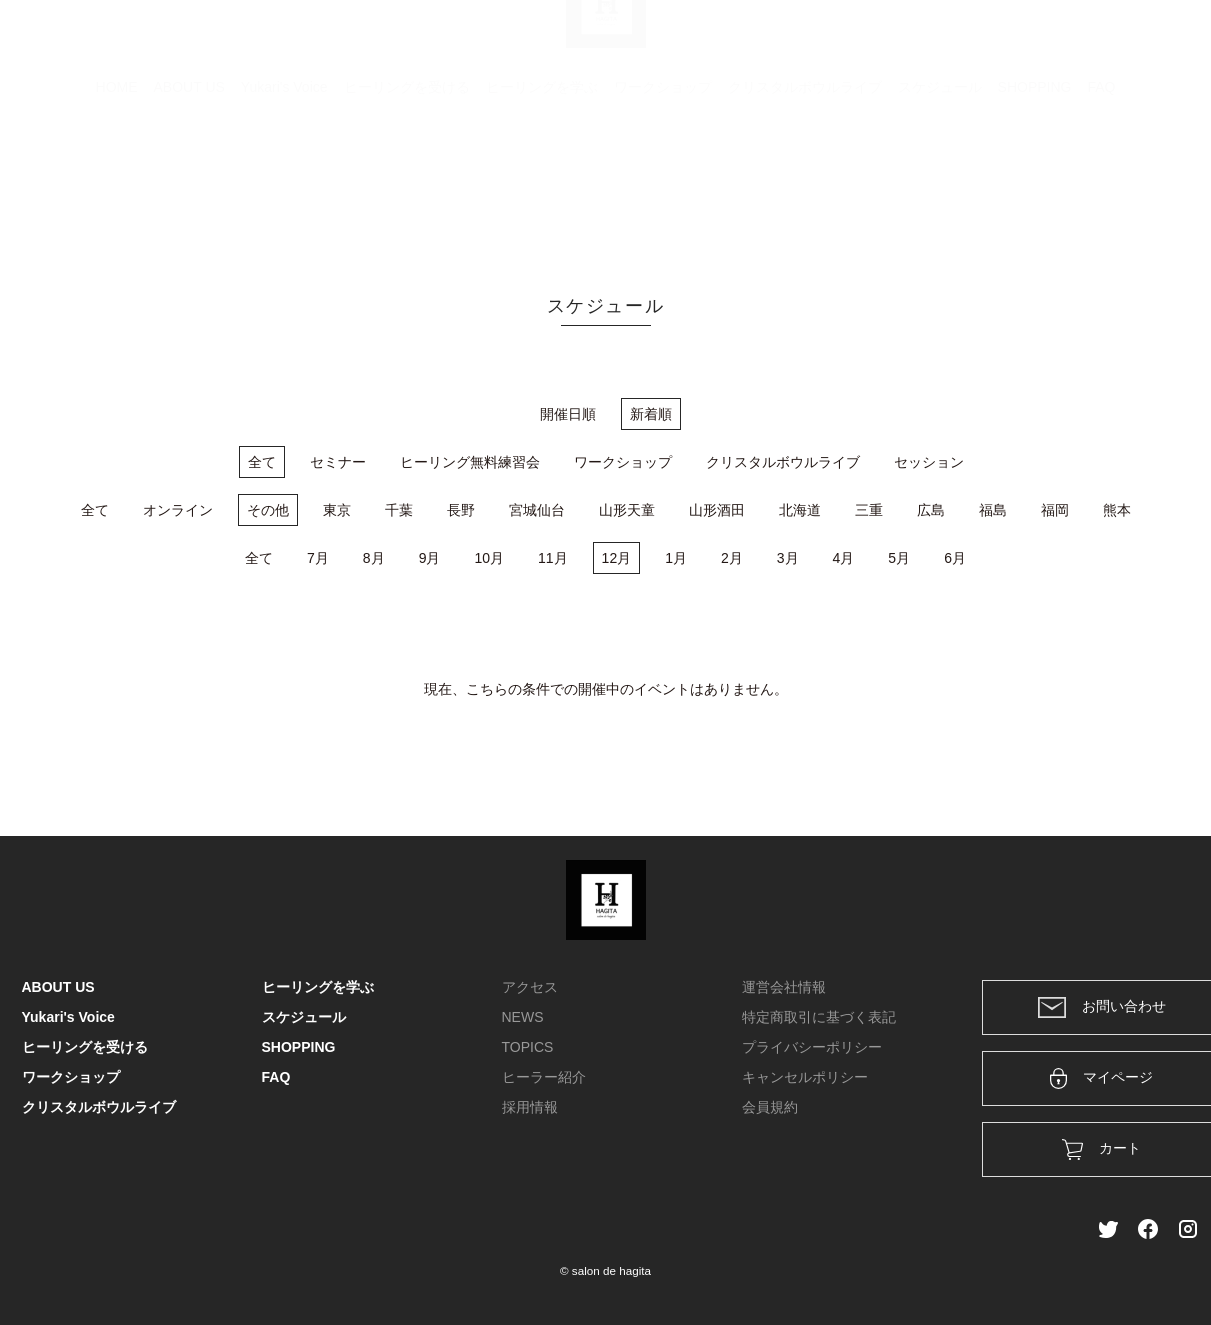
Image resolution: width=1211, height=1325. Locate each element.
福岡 (1055, 510)
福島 (993, 510)
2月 (732, 558)
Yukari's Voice (284, 185)
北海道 (800, 510)
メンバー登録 (1155, 42)
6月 (955, 558)
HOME (117, 185)
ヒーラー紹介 (544, 1077)
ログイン (1053, 42)
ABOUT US (189, 185)
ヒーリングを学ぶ (542, 185)
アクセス (530, 987)
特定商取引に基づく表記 (819, 1017)
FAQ (1101, 185)
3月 (788, 558)
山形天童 (627, 510)
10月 (489, 558)
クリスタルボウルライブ (805, 185)
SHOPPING (1035, 185)
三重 (869, 510)
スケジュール (940, 185)
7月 (318, 558)
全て (262, 462)
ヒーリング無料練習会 (470, 462)
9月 (430, 558)
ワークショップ (663, 185)
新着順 (651, 414)
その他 (268, 510)
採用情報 (530, 1107)
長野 (461, 510)
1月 (676, 558)
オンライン (178, 510)
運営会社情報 (784, 987)
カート (973, 42)
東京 (337, 510)
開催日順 (568, 414)
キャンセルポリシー (805, 1077)
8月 (374, 558)
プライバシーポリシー (812, 1047)
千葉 (399, 510)
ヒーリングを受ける (407, 185)
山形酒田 (717, 510)
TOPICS (528, 1047)
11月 (553, 558)
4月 (844, 558)
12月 (617, 558)
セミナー (338, 462)
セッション (929, 462)
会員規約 (770, 1107)
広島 (931, 510)
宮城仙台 (537, 510)
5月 (899, 558)
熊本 (1117, 510)
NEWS (523, 1017)
